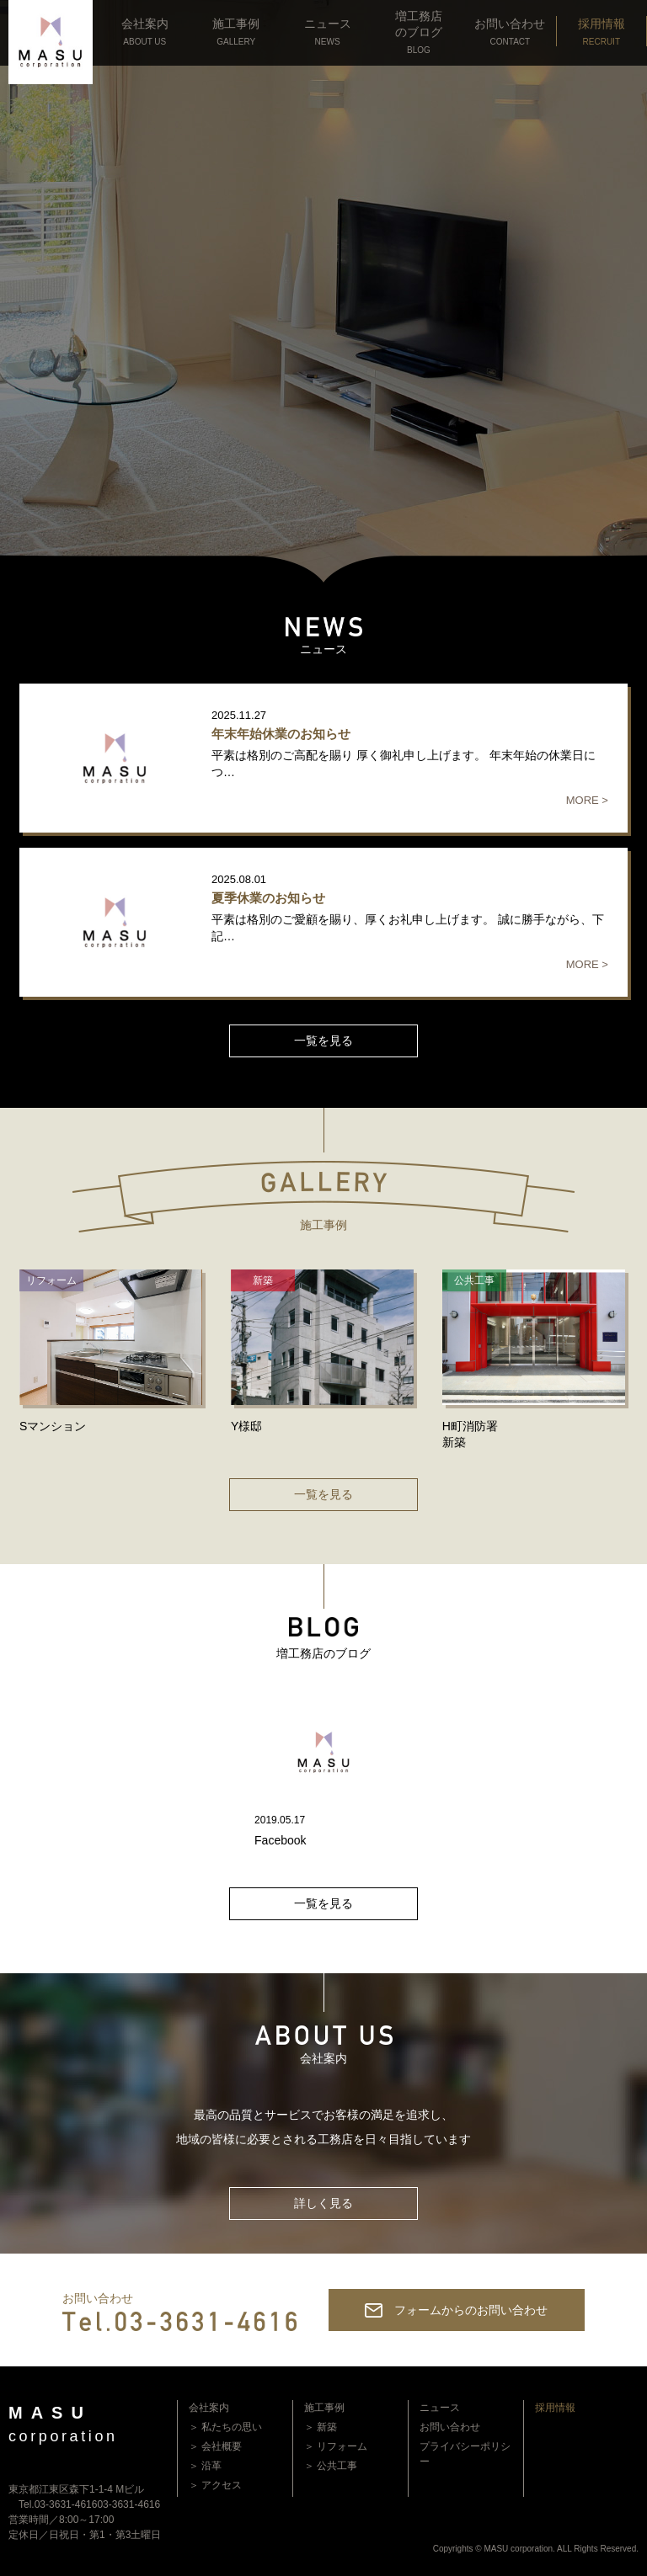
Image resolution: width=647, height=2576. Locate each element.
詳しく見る (323, 2203)
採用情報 (555, 2408)
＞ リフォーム (335, 2446)
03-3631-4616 (128, 2504)
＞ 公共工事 (330, 2466)
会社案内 (209, 2408)
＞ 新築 (320, 2427)
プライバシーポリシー (465, 2453)
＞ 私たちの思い (225, 2427)
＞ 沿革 (205, 2466)
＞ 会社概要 (215, 2446)
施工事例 (324, 2408)
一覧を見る (323, 1040)
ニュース (440, 2408)
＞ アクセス (215, 2485)
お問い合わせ (450, 2427)
